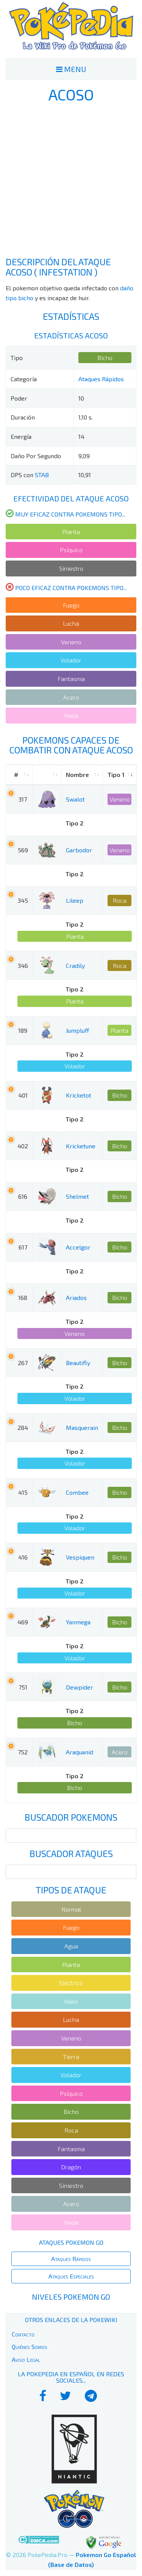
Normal (71, 1909)
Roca (119, 900)
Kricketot (78, 1095)
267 (23, 1362)
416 (23, 1557)
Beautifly (78, 1362)
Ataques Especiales (71, 2276)
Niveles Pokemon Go (71, 2296)
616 (22, 1196)
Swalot (75, 799)
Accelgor (78, 1247)
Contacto (23, 2334)
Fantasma (71, 678)
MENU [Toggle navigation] (71, 69)
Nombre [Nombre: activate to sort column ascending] (77, 774)
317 (23, 799)
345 (23, 900)
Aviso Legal (26, 2359)
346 (23, 965)
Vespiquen (80, 1557)
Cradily (75, 965)
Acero (71, 697)
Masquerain (82, 1427)
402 (22, 1145)
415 (23, 1492)
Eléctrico (71, 1982)
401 (23, 1095)
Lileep (74, 900)
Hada (71, 715)
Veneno (71, 641)
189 (22, 1030)
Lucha (71, 623)
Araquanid (79, 1751)
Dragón (71, 2166)
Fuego (71, 605)
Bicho (104, 357)
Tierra (71, 2056)
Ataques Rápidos (101, 378)
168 (22, 1297)
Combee (77, 1492)
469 (22, 1621)
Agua (71, 1946)
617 (23, 1247)
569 (23, 849)
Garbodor (79, 849)
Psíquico (71, 549)
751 (23, 1687)
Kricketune (80, 1145)
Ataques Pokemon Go (71, 2242)
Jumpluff (77, 1030)
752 (23, 1751)
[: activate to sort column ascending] (47, 775)
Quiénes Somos (29, 2346)
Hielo (71, 2001)
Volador (71, 660)
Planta (71, 531)
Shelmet (77, 1196)
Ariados (76, 1297)
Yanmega (78, 1621)
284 (22, 1427)
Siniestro (71, 568)
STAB (42, 474)
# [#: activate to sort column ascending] (16, 774)
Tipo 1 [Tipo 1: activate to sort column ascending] (116, 774)
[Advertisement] (71, 180)
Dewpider (79, 1687)
